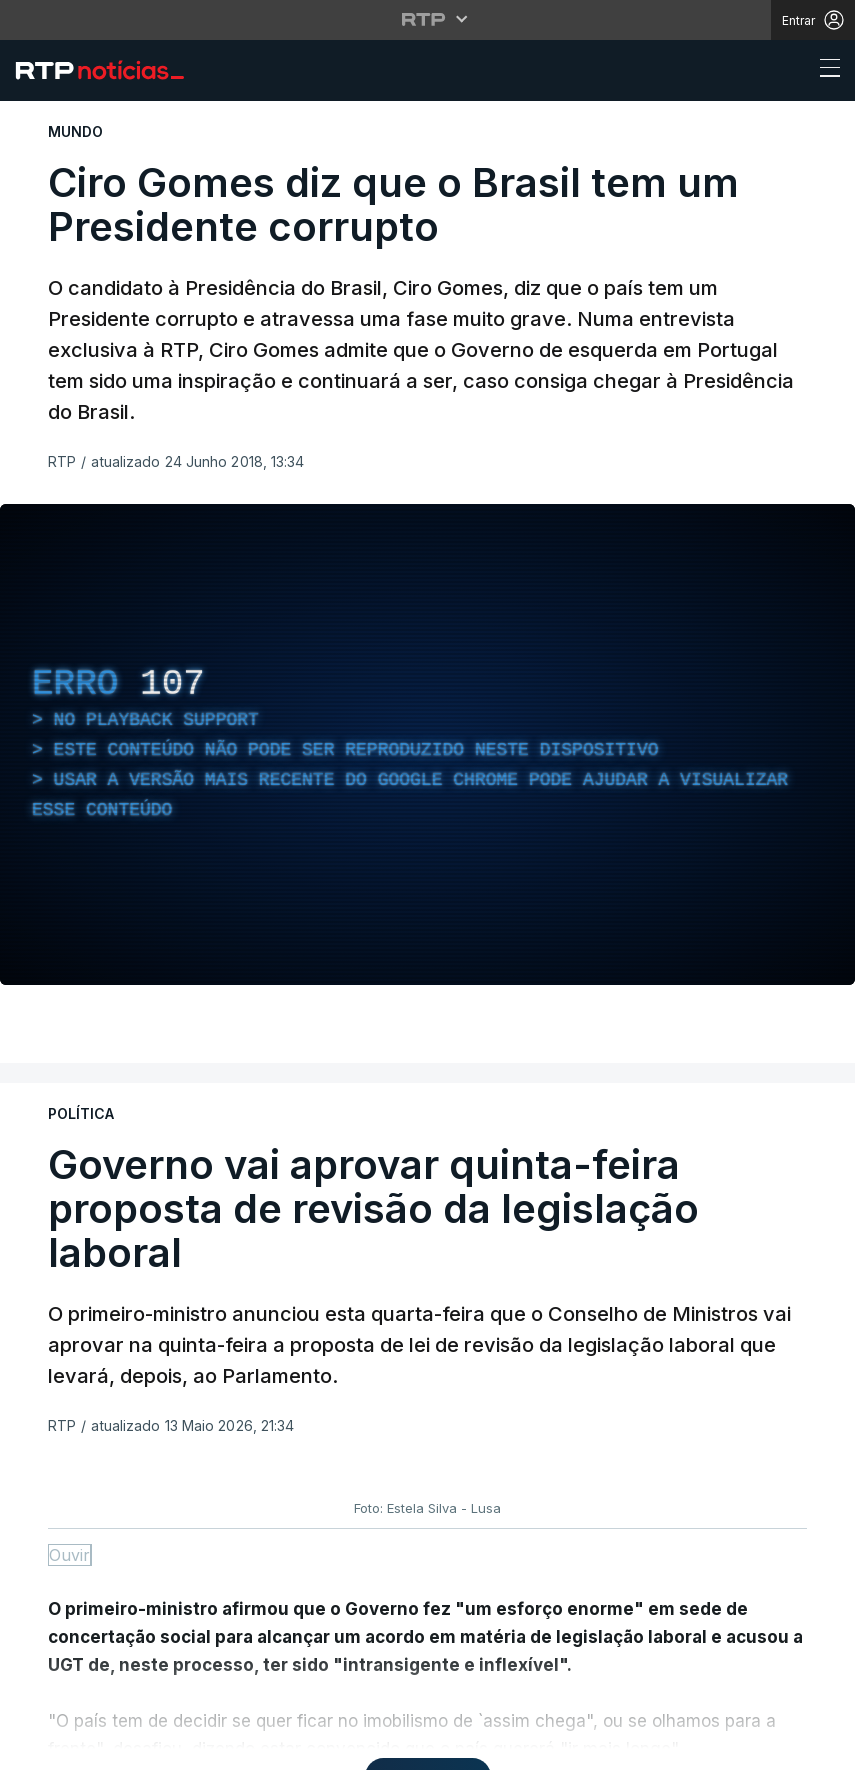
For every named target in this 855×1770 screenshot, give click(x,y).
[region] (427, 744)
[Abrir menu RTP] (427, 19)
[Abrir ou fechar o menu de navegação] (824, 71)
